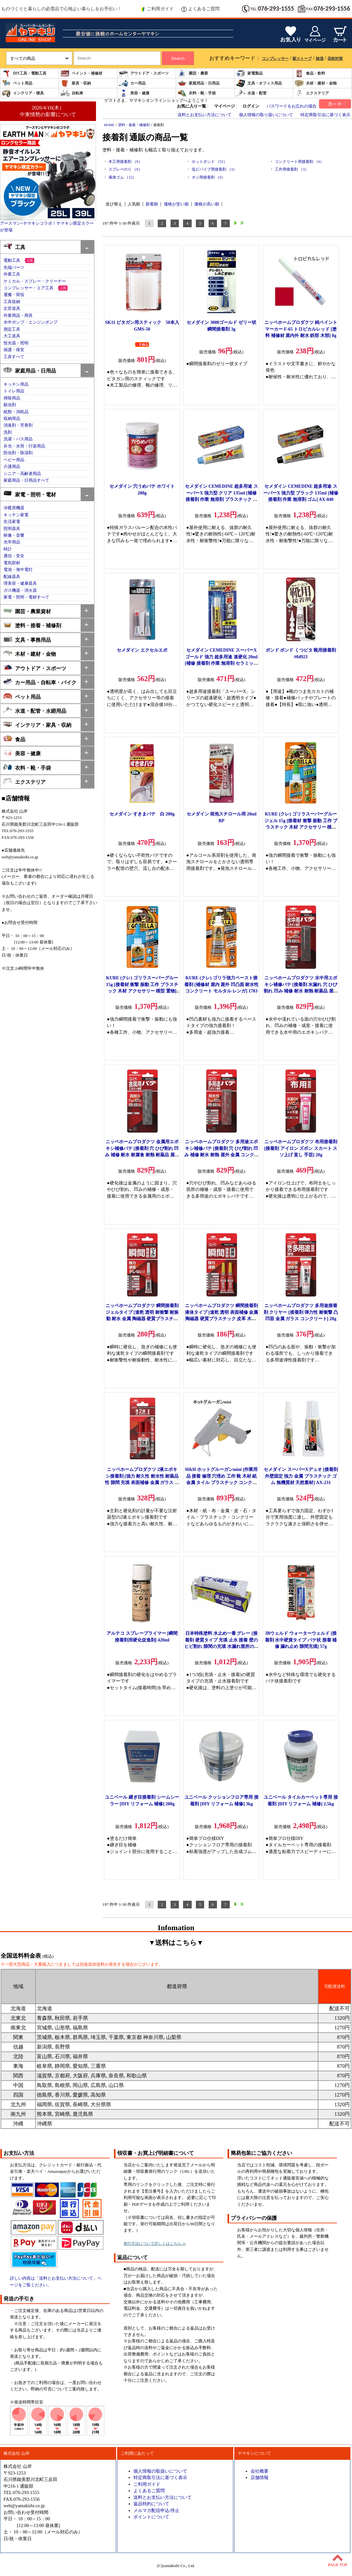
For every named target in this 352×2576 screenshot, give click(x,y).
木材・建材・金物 (315, 83)
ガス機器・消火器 (20, 590)
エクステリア (311, 93)
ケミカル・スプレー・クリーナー (35, 281)
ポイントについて (151, 2516)
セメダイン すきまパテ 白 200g (141, 813)
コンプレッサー (275, 58)
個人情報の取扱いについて (160, 2471)
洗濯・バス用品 (18, 439)
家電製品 (249, 73)
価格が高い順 (206, 204)
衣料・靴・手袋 (196, 93)
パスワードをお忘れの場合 (291, 106)
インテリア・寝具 (23, 93)
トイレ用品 (14, 391)
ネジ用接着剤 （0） (208, 177)
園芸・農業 (192, 73)
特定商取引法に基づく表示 (325, 115)
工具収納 (12, 302)
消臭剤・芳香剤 (18, 425)
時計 (8, 549)
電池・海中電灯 (18, 569)
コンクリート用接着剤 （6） (299, 162)
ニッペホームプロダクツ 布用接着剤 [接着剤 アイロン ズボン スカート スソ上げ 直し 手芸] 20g (301, 1148)
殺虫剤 (10, 405)
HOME (109, 125)
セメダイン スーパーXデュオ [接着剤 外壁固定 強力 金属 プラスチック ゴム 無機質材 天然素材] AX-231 (301, 1476)
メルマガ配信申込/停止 (156, 2510)
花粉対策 (335, 58)
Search (178, 58)
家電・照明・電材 (29, 494)
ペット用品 (17, 83)
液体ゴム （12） (122, 177)
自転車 (71, 93)
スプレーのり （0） (125, 169)
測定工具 (12, 329)
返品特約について (151, 2503)
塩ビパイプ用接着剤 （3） (214, 169)
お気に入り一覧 (191, 106)
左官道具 (12, 308)
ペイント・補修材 (81, 73)
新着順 (152, 204)
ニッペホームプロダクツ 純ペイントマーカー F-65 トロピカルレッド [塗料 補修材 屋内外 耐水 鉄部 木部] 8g (300, 329)
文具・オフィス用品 (259, 83)
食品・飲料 (309, 73)
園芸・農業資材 (27, 610)
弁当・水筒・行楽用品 (24, 446)
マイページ (224, 106)
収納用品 (12, 418)
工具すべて (14, 357)
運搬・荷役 (14, 295)
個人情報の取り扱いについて (266, 115)
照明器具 (12, 528)
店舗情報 (259, 2477)
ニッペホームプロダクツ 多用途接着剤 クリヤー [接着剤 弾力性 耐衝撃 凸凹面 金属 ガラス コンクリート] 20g (301, 1312)
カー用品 (132, 83)
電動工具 (12, 260)
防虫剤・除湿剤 (18, 453)
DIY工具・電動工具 (24, 73)
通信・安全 (14, 556)
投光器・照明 (16, 343)
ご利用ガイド (157, 9)
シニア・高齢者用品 (22, 473)
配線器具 (12, 576)
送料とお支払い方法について (205, 115)
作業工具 (12, 274)
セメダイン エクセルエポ (142, 650)
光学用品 (12, 542)
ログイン (251, 106)
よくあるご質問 (200, 9)
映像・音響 (14, 535)
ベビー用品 (14, 460)
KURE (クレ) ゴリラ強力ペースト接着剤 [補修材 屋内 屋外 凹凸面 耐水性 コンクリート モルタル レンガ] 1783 (221, 984)
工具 (14, 246)
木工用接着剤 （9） (125, 162)
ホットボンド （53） (209, 162)
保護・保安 (14, 350)
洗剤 (8, 432)
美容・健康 (134, 93)
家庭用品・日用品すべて (26, 480)
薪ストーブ (302, 58)
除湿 (320, 58)
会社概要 (259, 2471)
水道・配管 (251, 93)
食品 (14, 738)
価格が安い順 (176, 204)
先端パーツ (14, 267)
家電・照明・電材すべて (26, 597)
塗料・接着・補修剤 (32, 625)
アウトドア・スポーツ (144, 73)
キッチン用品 (16, 384)
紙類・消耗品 (16, 412)
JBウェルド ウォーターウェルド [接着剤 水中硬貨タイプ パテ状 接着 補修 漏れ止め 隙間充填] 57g (301, 1640)
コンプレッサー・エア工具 (28, 288)
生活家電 (12, 521)
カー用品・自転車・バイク (39, 681)
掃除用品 (12, 398)
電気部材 (12, 563)
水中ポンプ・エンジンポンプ (31, 322)
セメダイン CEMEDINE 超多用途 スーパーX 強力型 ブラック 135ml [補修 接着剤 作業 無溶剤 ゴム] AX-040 (300, 493)
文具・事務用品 (27, 639)
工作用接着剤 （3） (291, 169)
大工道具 (12, 336)
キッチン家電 (16, 515)
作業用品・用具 (18, 315)
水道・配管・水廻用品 (34, 710)
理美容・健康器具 (20, 583)
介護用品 (12, 466)
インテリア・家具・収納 (37, 724)
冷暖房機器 (14, 508)
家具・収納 (75, 83)
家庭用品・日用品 (198, 83)
